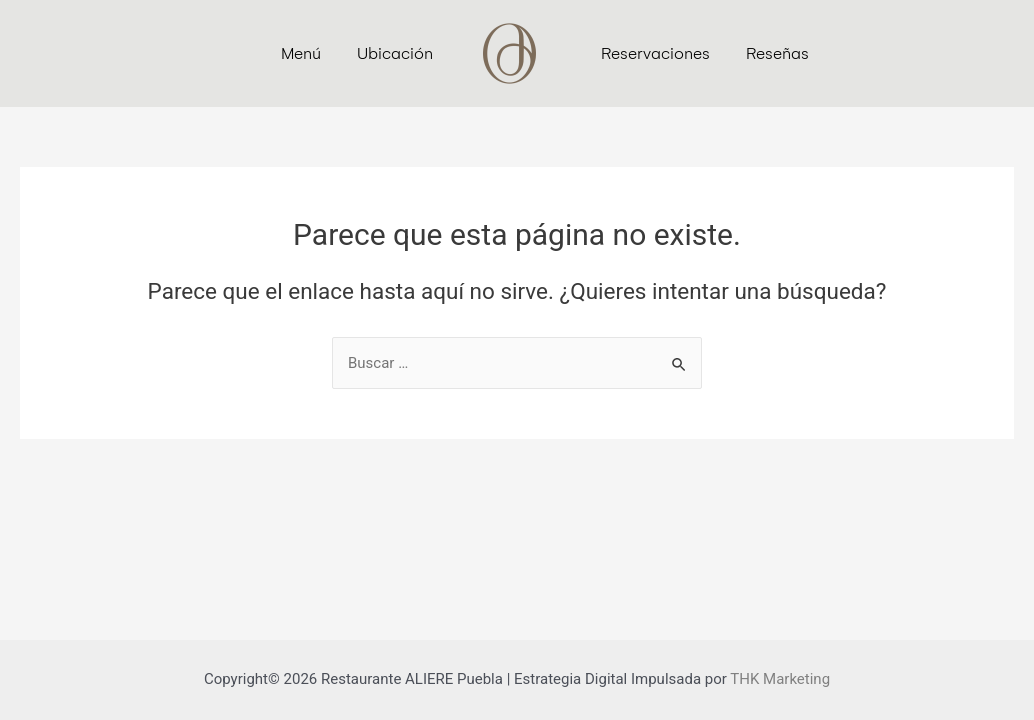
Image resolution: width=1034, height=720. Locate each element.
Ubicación (395, 53)
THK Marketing (780, 679)
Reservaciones (655, 53)
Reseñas (777, 53)
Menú (301, 53)
